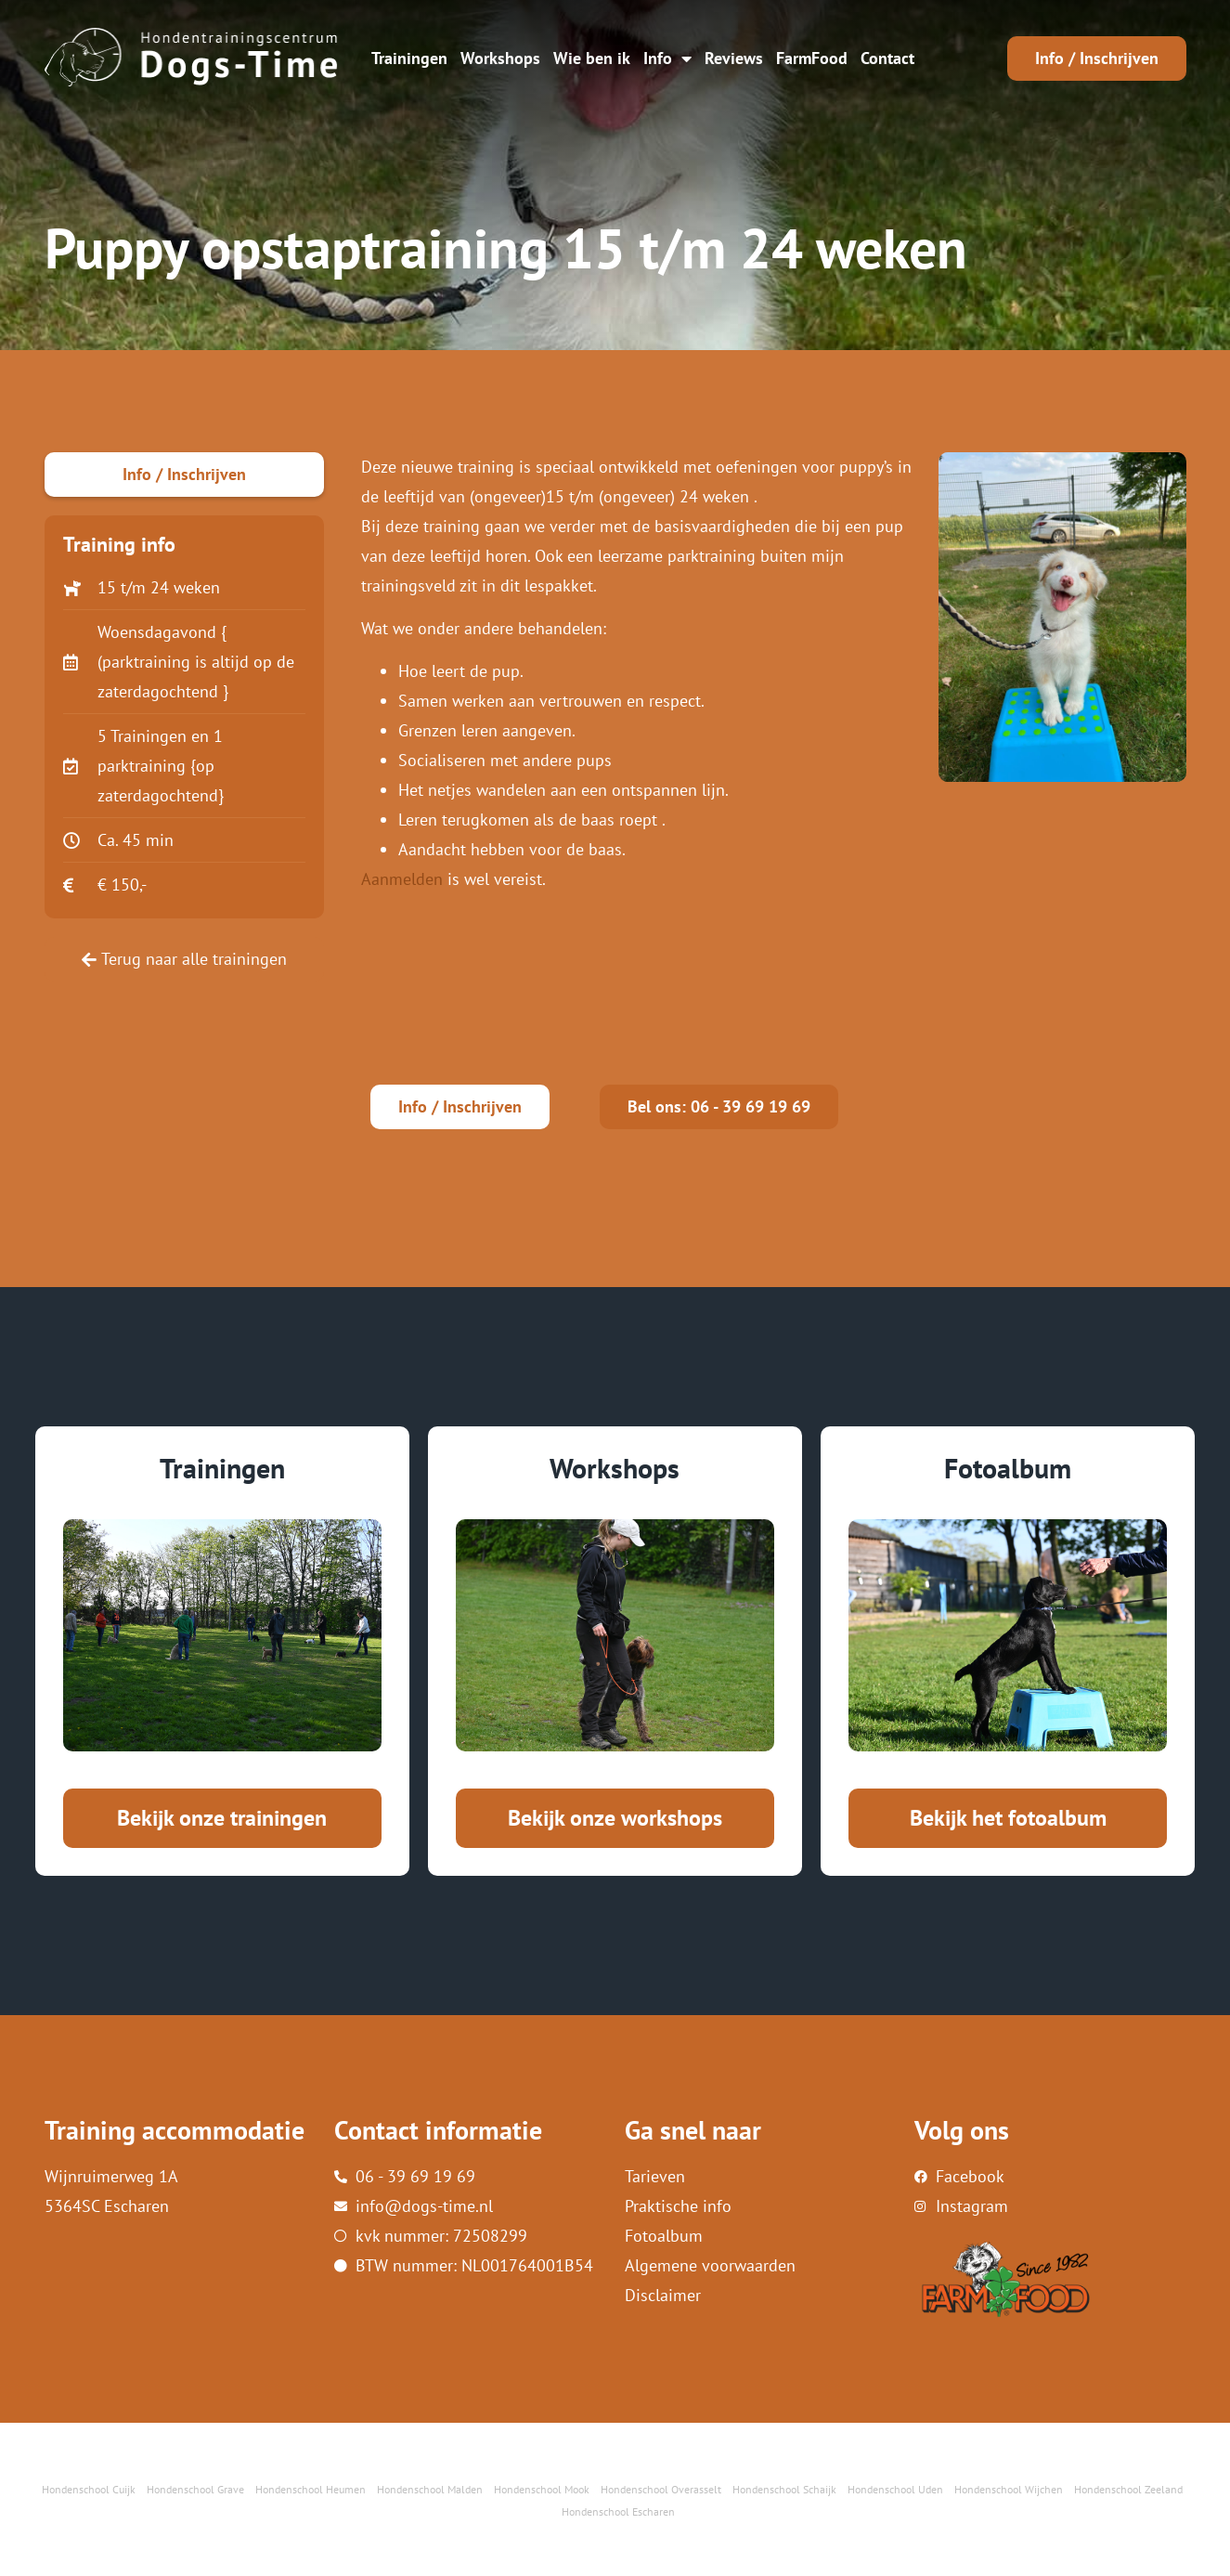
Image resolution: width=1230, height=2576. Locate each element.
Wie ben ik (591, 58)
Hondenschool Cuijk (89, 2489)
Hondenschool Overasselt (661, 2489)
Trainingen (409, 58)
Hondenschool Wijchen (1008, 2489)
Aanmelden (402, 879)
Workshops (500, 58)
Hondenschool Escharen (618, 2511)
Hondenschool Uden (895, 2489)
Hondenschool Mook (541, 2489)
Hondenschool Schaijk (784, 2489)
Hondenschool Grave (195, 2489)
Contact (887, 58)
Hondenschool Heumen (310, 2489)
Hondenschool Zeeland (1128, 2489)
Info (667, 58)
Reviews (734, 58)
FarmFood (812, 58)
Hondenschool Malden (430, 2489)
